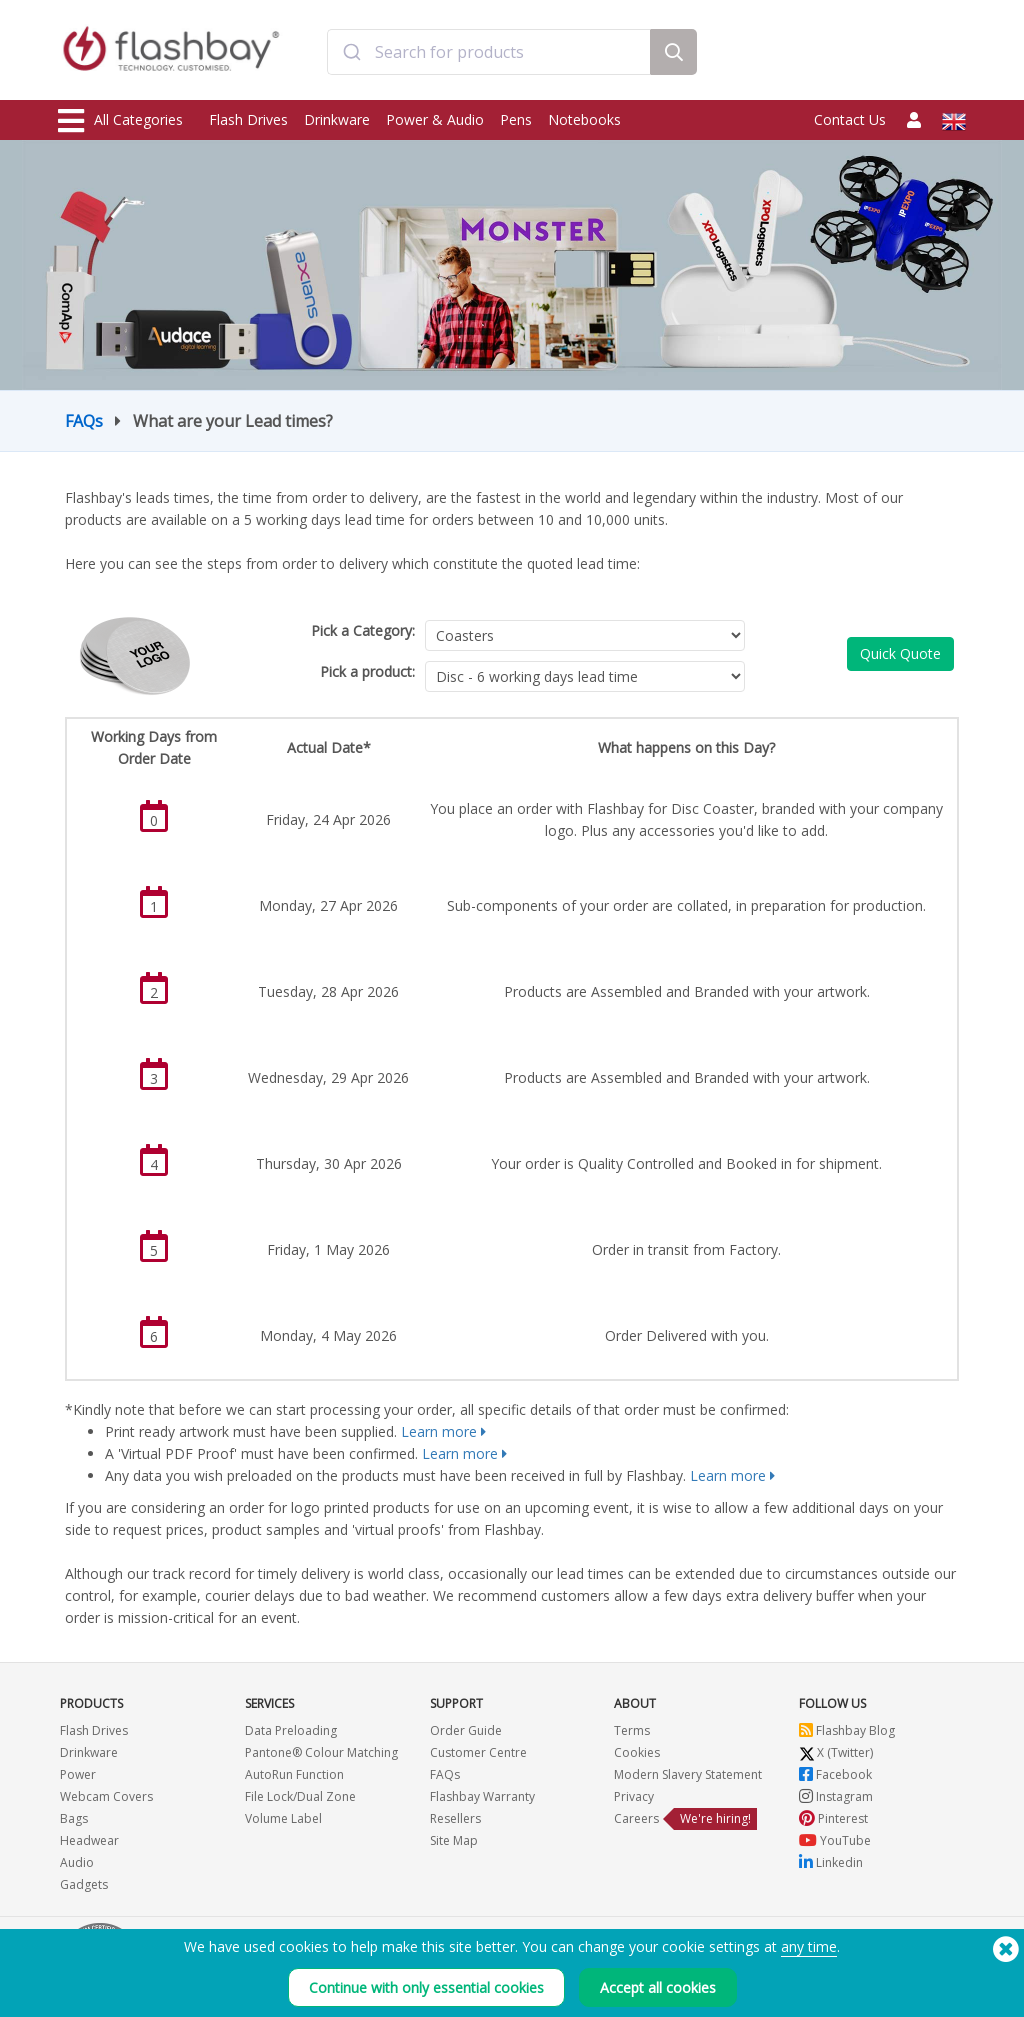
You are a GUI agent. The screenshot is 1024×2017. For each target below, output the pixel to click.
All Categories (120, 121)
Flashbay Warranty (482, 1796)
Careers (636, 1818)
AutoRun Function (294, 1774)
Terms (632, 1730)
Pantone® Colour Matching (321, 1752)
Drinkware (337, 119)
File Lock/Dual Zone (300, 1796)
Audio (77, 1862)
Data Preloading (291, 1730)
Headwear (89, 1840)
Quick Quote (900, 653)
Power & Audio (435, 119)
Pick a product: (367, 671)
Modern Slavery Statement (688, 1774)
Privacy (634, 1796)
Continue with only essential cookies (426, 1987)
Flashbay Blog (847, 1730)
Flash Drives (248, 119)
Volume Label (283, 1818)
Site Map (454, 1840)
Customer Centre (478, 1752)
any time (809, 1946)
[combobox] (489, 53)
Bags (74, 1818)
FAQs (84, 421)
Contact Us (850, 119)
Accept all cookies (658, 1987)
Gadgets (84, 1884)
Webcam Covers (106, 1796)
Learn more (439, 1431)
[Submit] (351, 53)
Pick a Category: (363, 630)
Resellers (455, 1818)
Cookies (637, 1752)
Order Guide (466, 1730)
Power (78, 1774)
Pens (516, 119)
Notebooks (584, 119)
